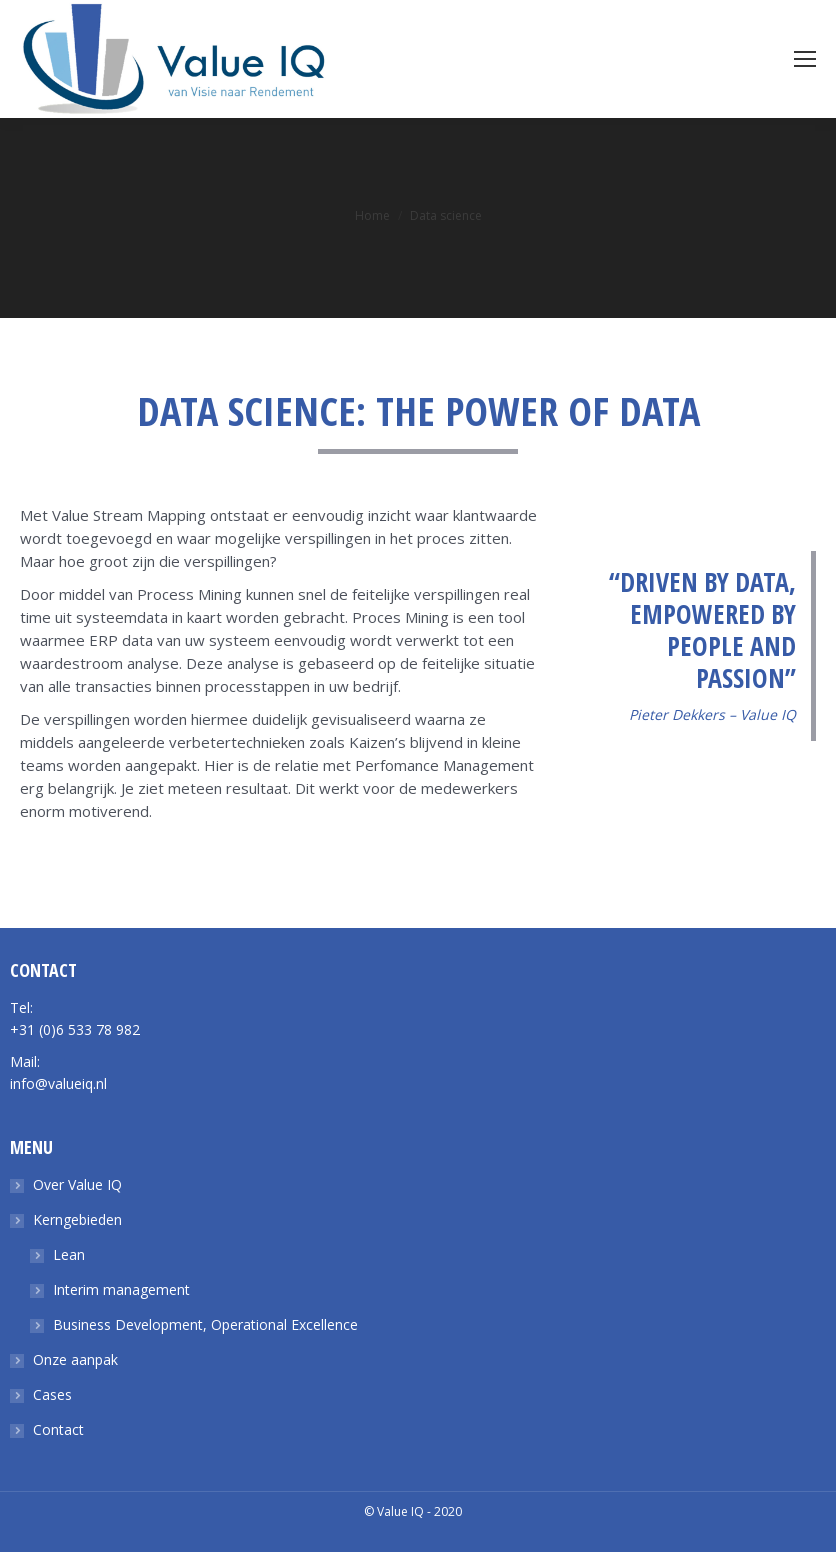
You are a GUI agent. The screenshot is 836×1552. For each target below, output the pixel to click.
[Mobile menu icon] (805, 59)
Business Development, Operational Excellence (205, 1324)
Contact (58, 1429)
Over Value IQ (77, 1184)
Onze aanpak (75, 1359)
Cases (52, 1394)
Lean (69, 1254)
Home (372, 215)
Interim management (121, 1289)
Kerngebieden (77, 1219)
